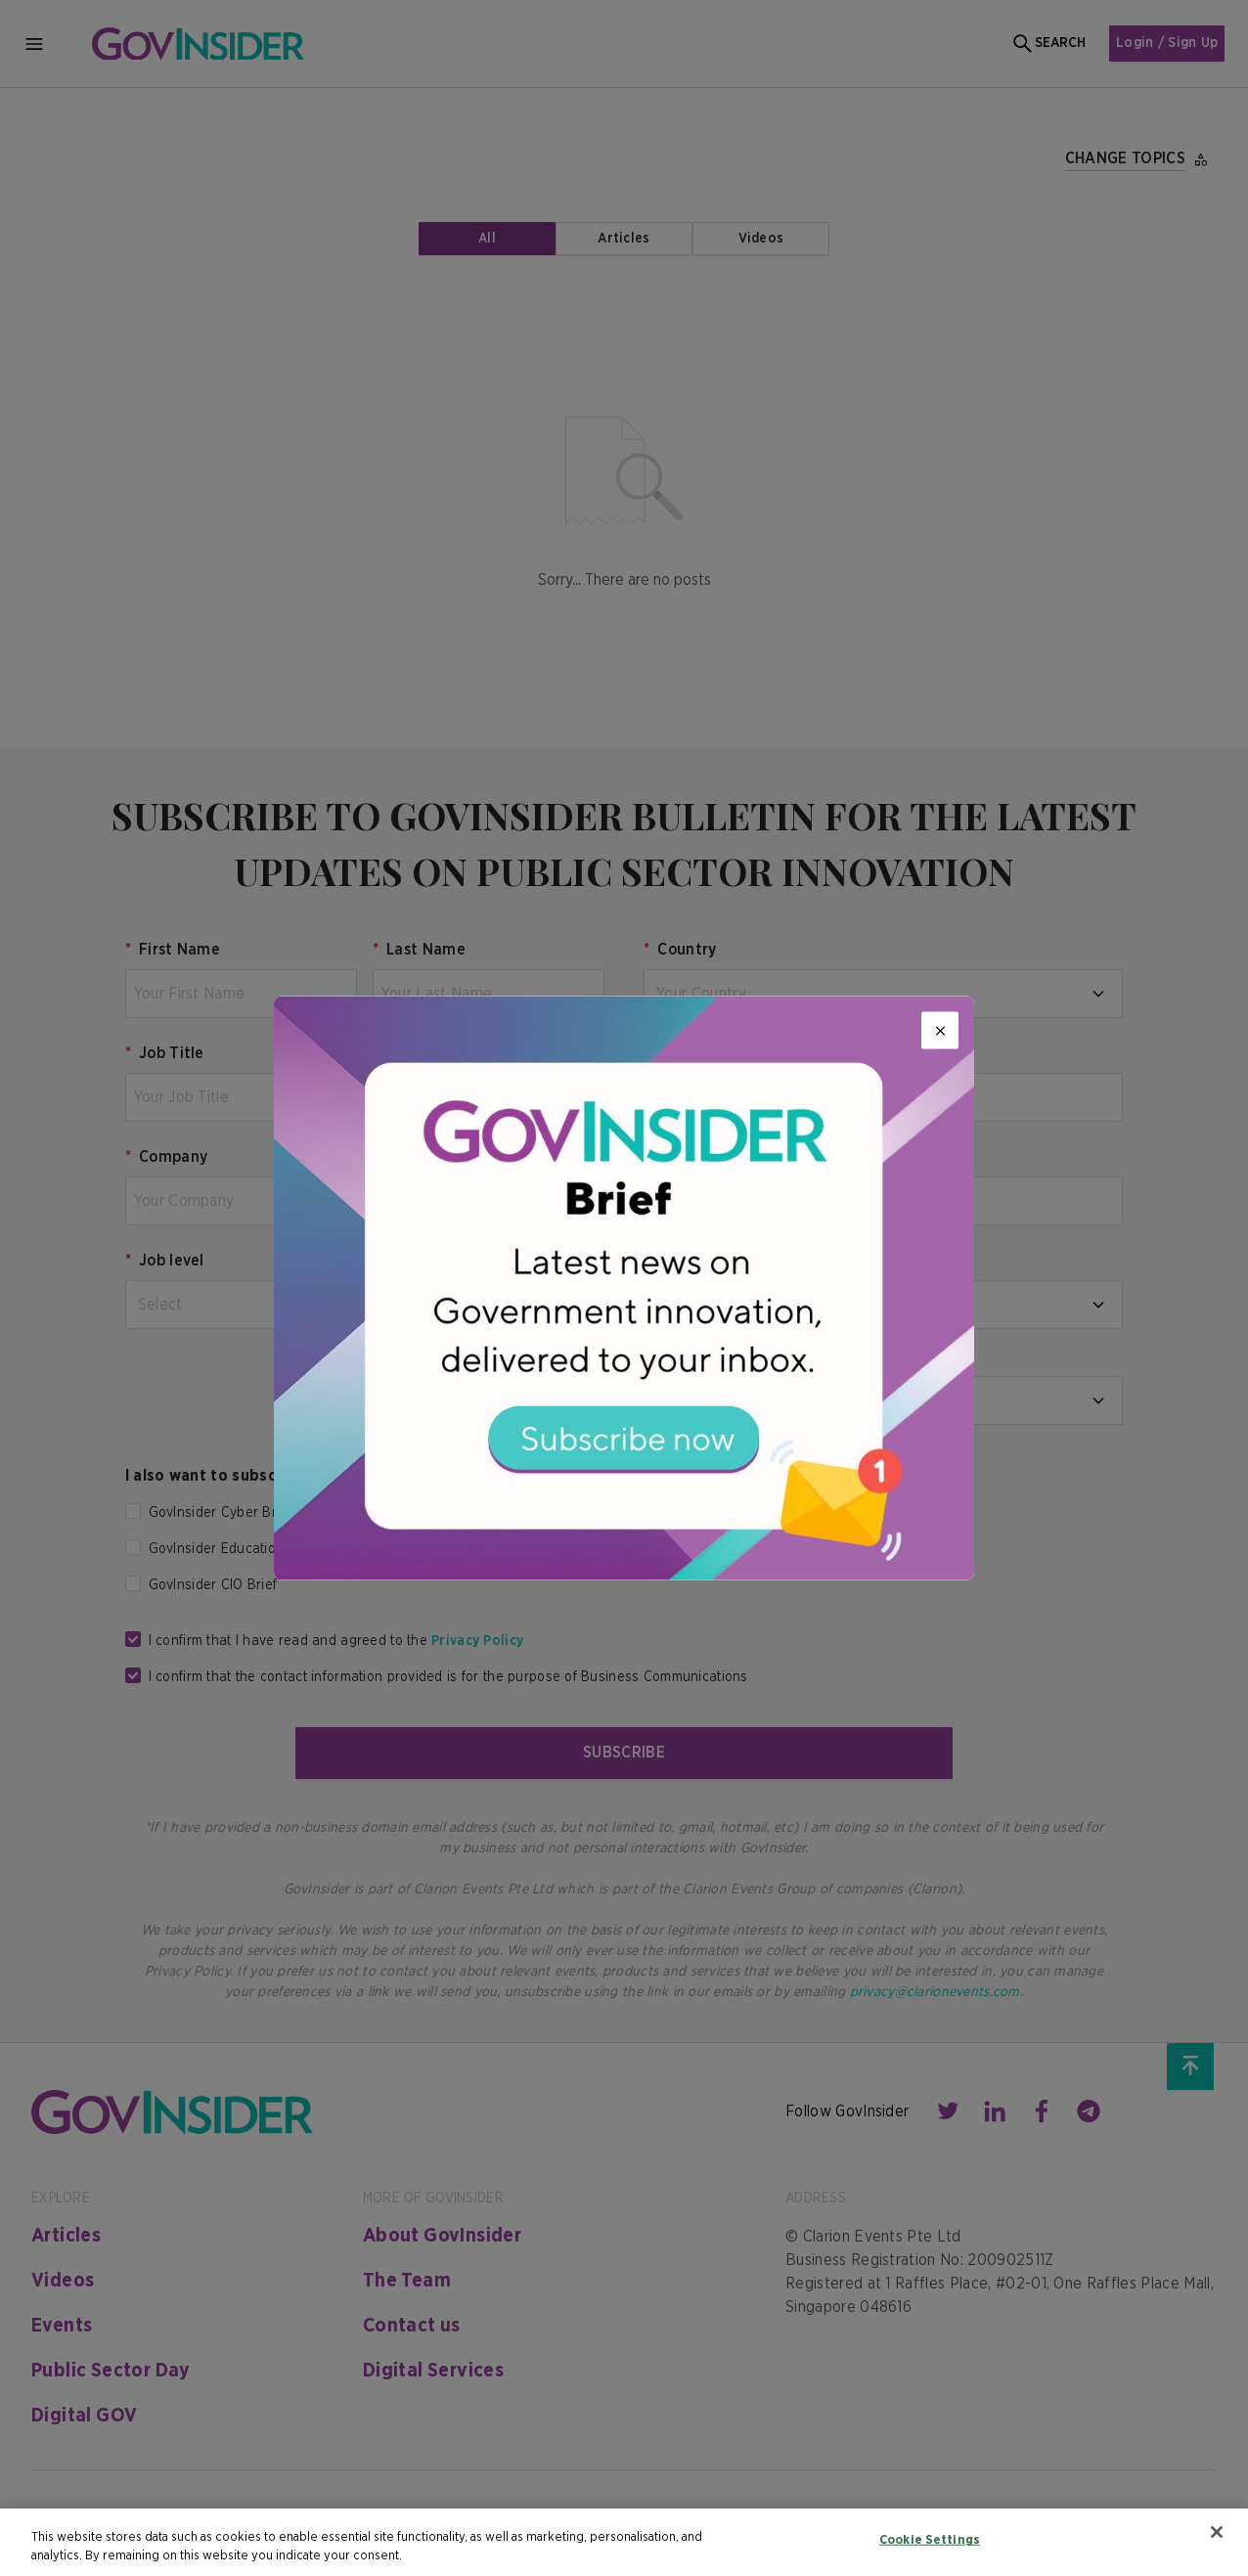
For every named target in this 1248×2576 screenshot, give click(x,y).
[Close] (939, 1030)
